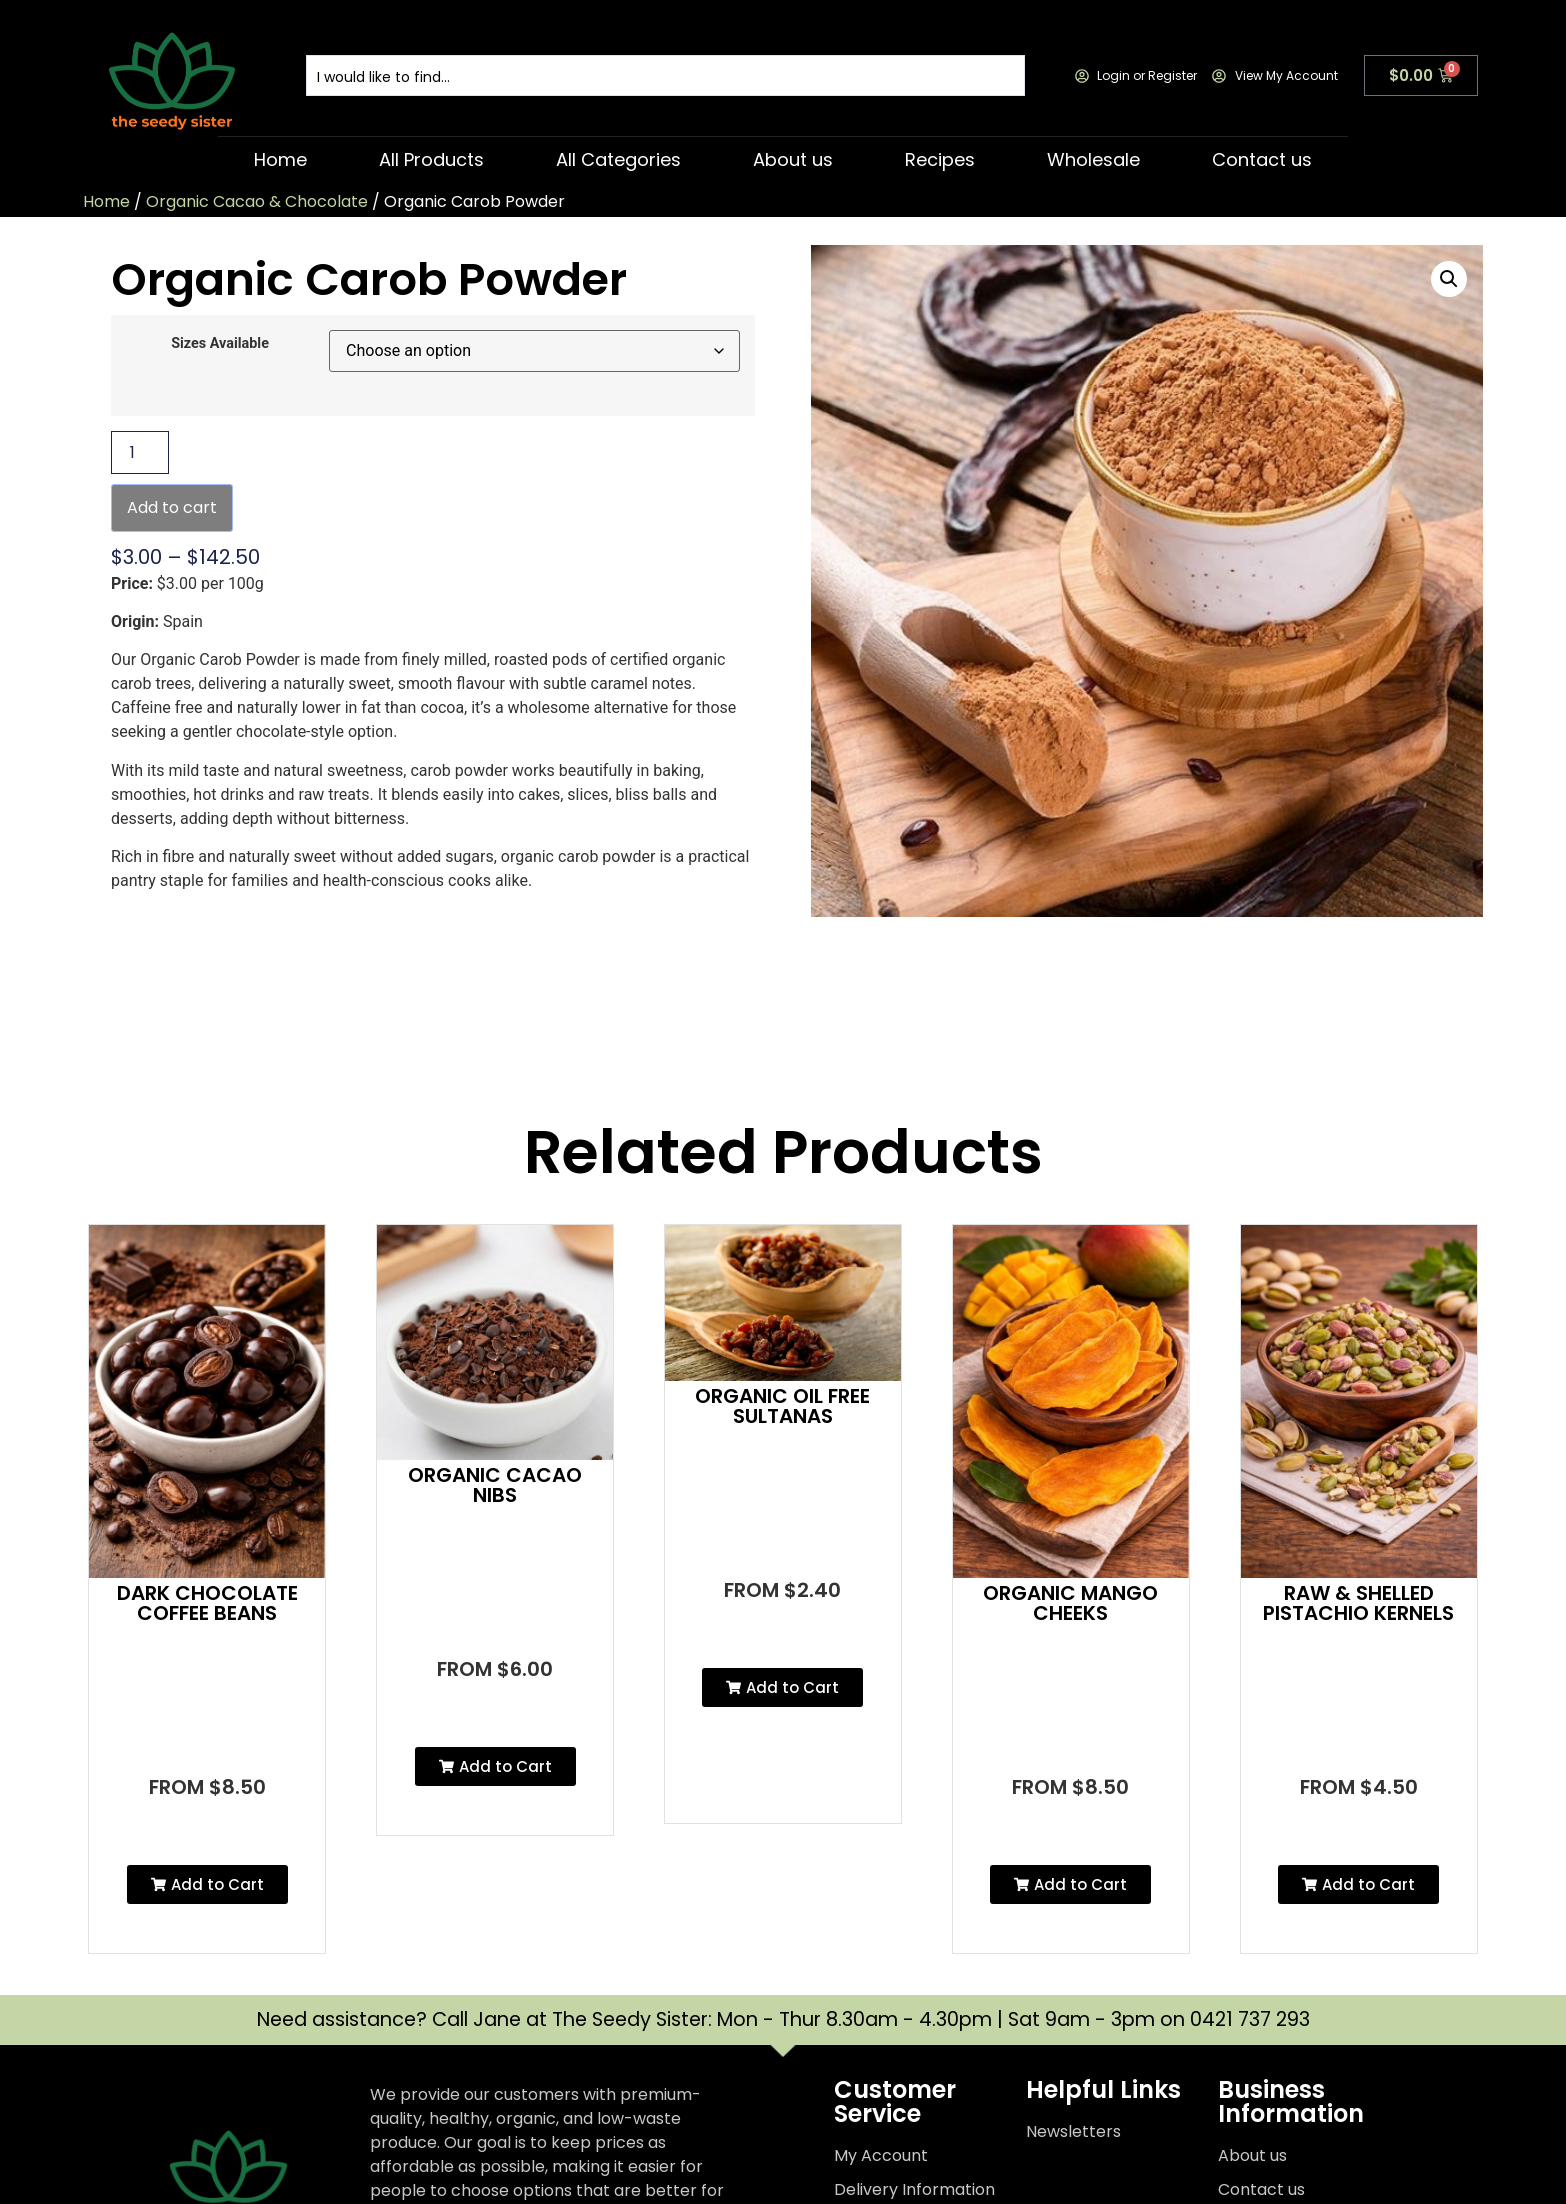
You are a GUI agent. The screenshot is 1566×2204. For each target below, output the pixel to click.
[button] (1449, 279)
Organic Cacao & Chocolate (257, 201)
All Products (431, 159)
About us (793, 159)
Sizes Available (220, 344)
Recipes (940, 159)
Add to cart (172, 507)
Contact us (1262, 159)
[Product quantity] (140, 452)
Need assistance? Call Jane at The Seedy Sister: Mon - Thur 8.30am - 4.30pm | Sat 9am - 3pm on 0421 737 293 (783, 2019)
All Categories (618, 159)
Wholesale (1093, 159)
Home (280, 159)
